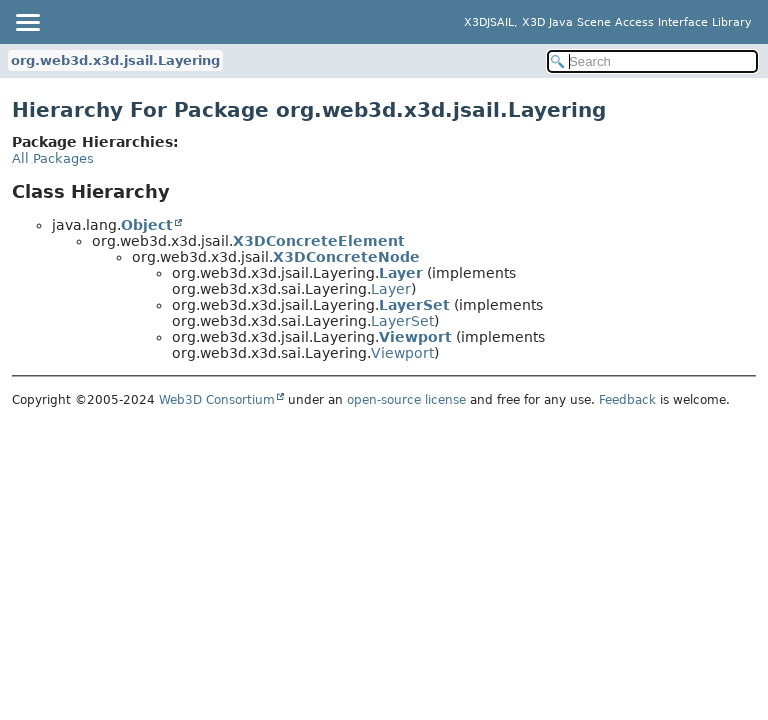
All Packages (53, 158)
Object (147, 225)
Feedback (627, 400)
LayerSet (414, 305)
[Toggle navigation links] (27, 22)
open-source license (406, 400)
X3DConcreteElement (319, 241)
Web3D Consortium (217, 400)
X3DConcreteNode (346, 257)
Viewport (415, 337)
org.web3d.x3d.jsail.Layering (115, 60)
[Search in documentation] (652, 61)
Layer (401, 273)
